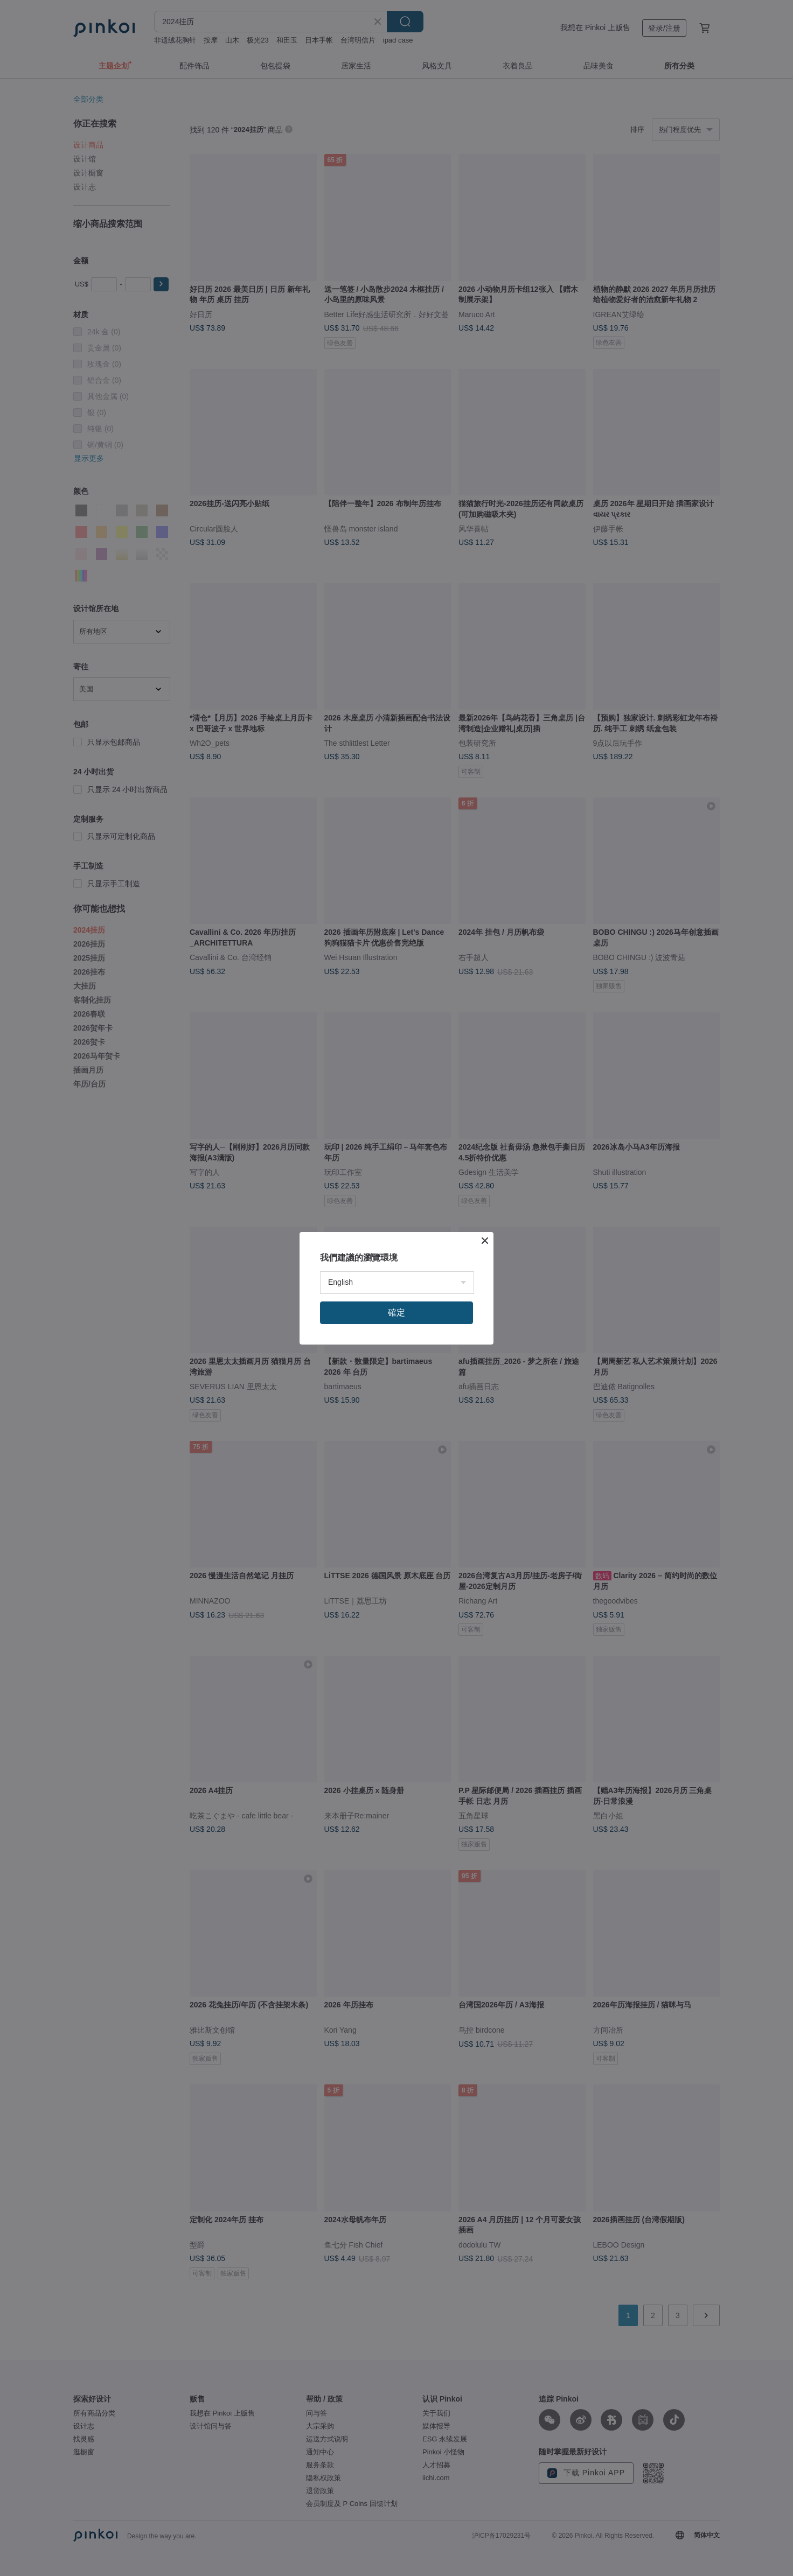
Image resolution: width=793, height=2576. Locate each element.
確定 (396, 1312)
